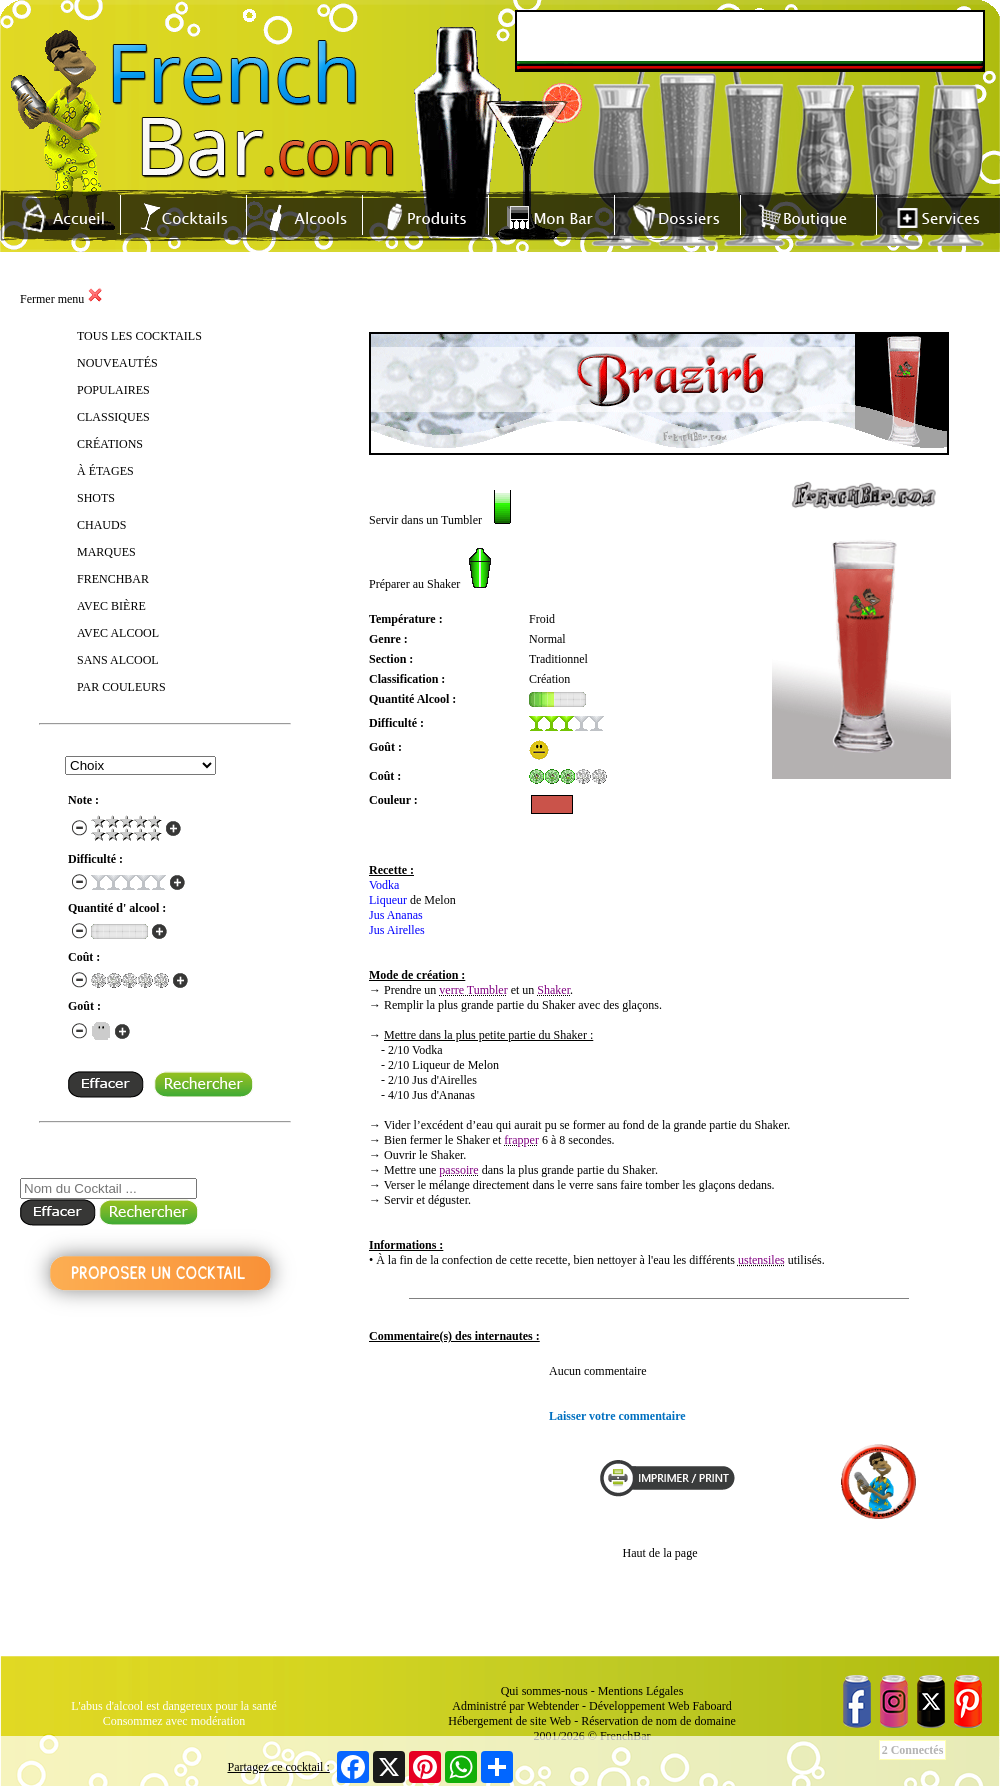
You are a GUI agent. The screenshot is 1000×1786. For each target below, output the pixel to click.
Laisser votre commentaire (617, 1416)
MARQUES (106, 552)
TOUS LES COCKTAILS (139, 336)
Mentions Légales (641, 1691)
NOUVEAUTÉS (117, 363)
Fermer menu (61, 299)
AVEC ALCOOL (118, 633)
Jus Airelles (397, 930)
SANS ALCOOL (118, 660)
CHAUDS (101, 525)
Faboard (711, 1706)
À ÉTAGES (105, 471)
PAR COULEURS (121, 687)
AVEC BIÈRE (111, 606)
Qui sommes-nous (544, 1691)
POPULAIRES (113, 390)
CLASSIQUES (113, 417)
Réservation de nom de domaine (658, 1721)
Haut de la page (660, 1553)
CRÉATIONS (110, 444)
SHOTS (96, 498)
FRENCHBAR (113, 579)
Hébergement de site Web (509, 1721)
